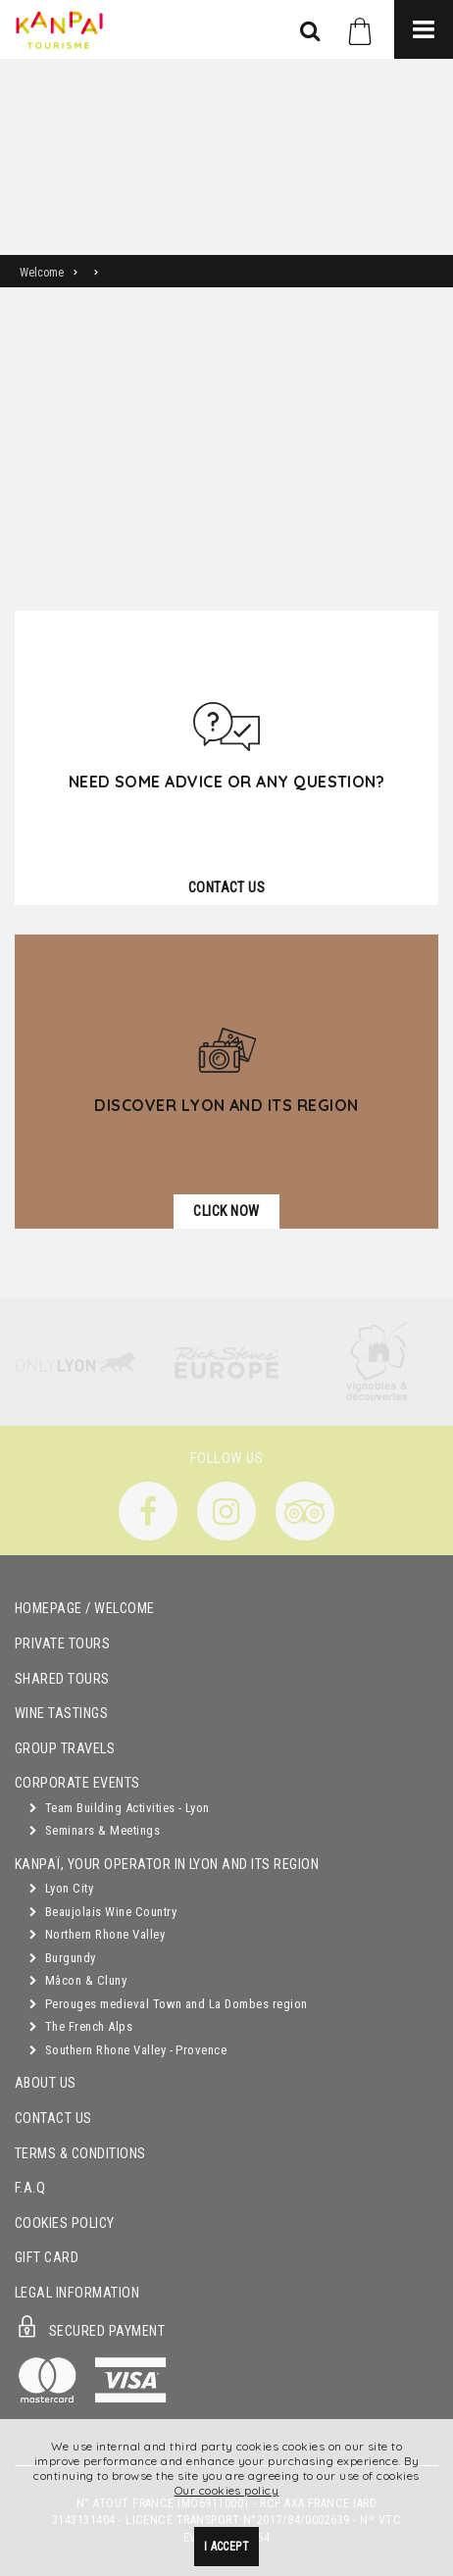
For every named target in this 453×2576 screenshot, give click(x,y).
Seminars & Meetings (94, 1830)
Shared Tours (62, 1679)
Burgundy (62, 1957)
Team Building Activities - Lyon (119, 1807)
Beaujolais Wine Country (102, 1911)
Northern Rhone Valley (97, 1934)
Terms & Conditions (80, 2154)
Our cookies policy (227, 2490)
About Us (45, 2083)
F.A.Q (30, 2188)
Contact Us (53, 2118)
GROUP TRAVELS (65, 1749)
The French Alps (80, 2026)
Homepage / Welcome (85, 1608)
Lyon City (61, 1888)
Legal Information (77, 2293)
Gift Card (46, 2257)
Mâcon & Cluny (77, 1980)
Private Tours (62, 1644)
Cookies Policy (65, 2223)
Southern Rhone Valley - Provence (127, 2050)
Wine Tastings (61, 1713)
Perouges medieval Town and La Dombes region (168, 2003)
